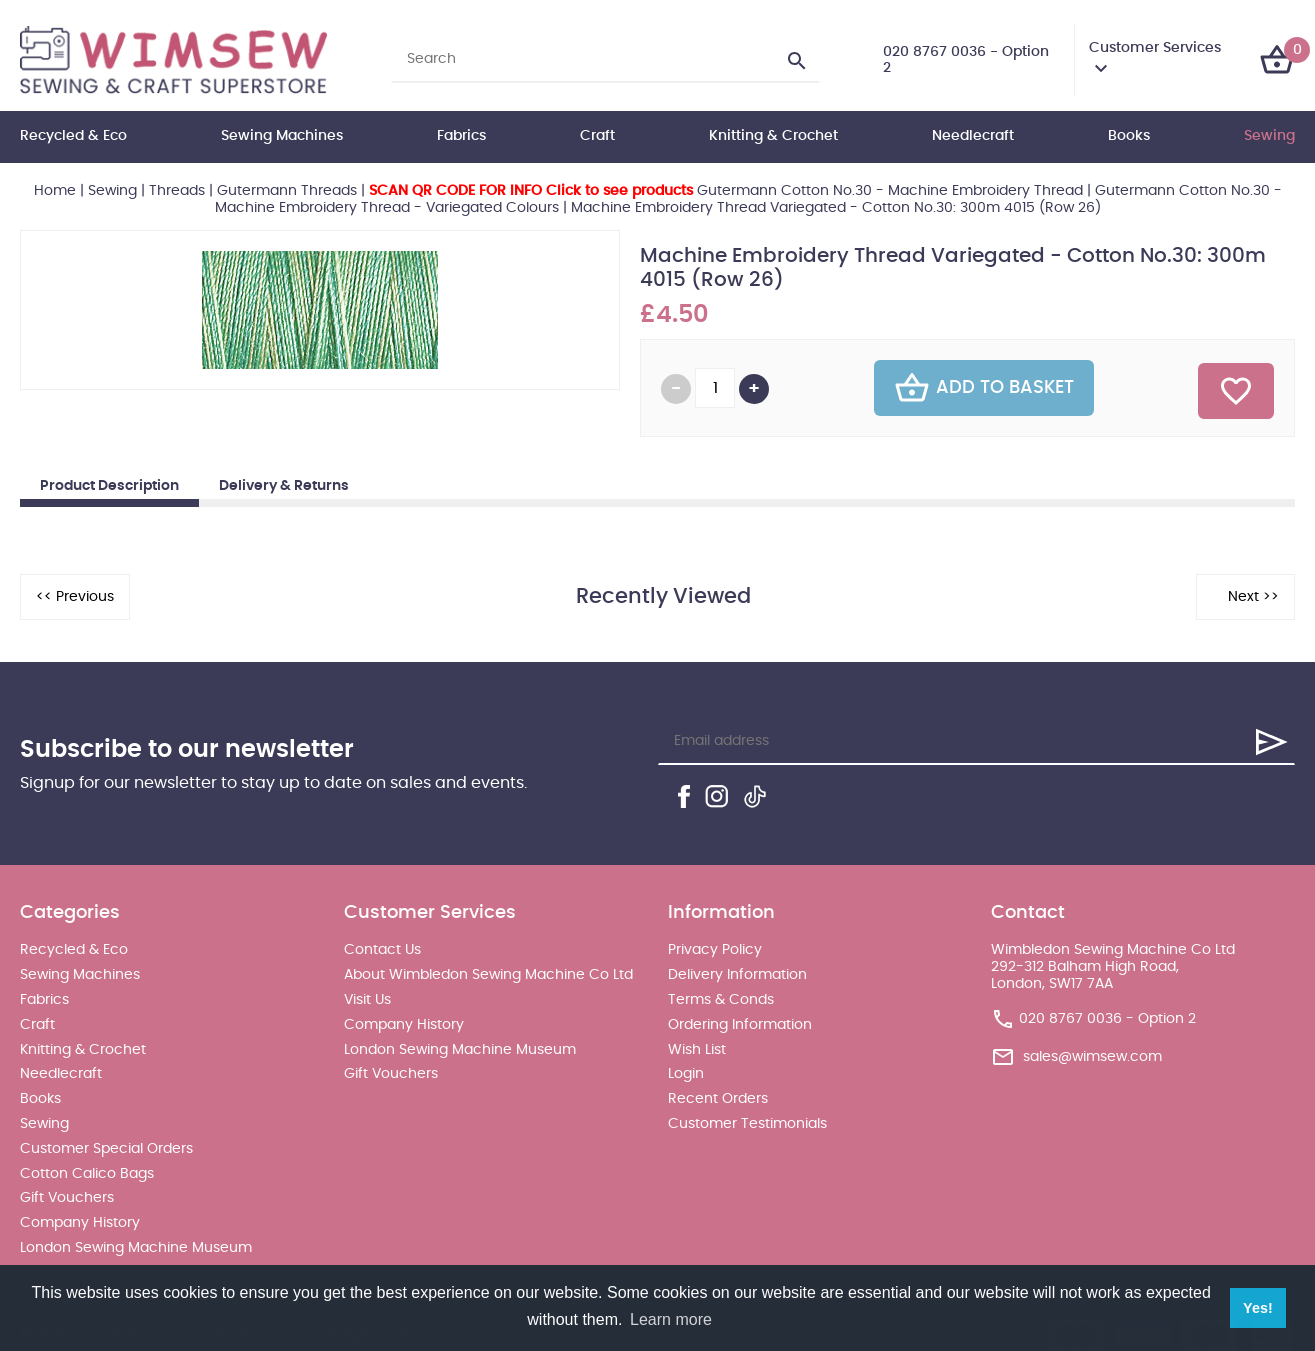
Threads (177, 191)
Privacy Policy (715, 950)
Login (686, 1074)
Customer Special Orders (106, 1149)
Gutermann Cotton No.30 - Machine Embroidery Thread (726, 191)
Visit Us (367, 1000)
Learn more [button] (671, 1319)
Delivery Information (737, 975)
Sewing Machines (282, 136)
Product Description (109, 486)
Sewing (1269, 136)
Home (55, 191)
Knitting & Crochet (773, 136)
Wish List (697, 1050)
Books (1129, 136)
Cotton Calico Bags (87, 1174)
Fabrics (461, 136)
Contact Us (382, 950)
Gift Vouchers (67, 1198)
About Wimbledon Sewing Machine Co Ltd (488, 975)
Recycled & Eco (73, 136)
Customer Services (1155, 48)
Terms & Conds (721, 1000)
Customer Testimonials (747, 1124)
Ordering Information (740, 1025)
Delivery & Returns (284, 486)
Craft (597, 136)
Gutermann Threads (287, 191)
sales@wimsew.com (1092, 1057)
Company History (80, 1223)
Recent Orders (718, 1099)
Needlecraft (973, 136)
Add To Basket (984, 388)
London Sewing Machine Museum (136, 1248)
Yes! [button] (1258, 1308)
